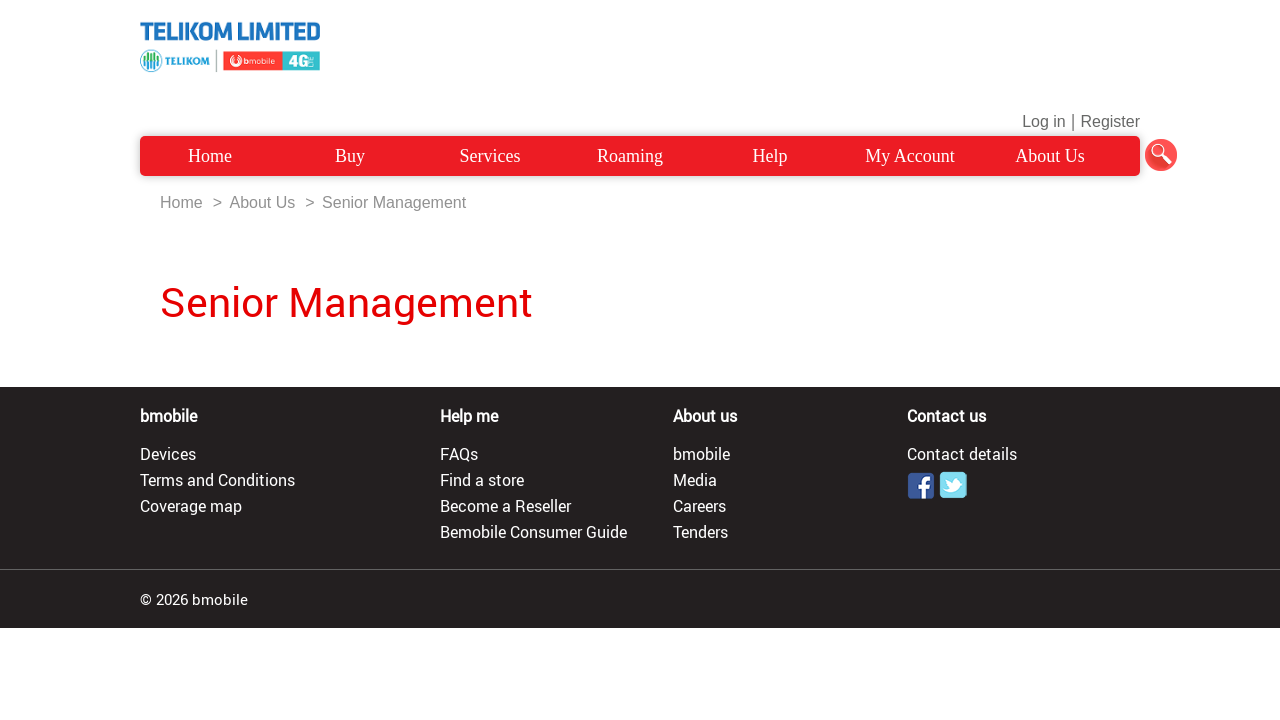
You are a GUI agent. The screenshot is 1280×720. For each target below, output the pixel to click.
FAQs (459, 454)
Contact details (962, 454)
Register (1110, 121)
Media (695, 480)
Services (490, 156)
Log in (1044, 121)
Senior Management (394, 202)
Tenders (700, 532)
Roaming (630, 156)
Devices (168, 454)
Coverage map (191, 506)
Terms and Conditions (217, 480)
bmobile (701, 454)
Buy (350, 156)
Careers (699, 506)
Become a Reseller (505, 506)
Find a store (482, 480)
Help (770, 156)
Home (210, 156)
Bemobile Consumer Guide (533, 532)
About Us (1050, 156)
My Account (910, 156)
